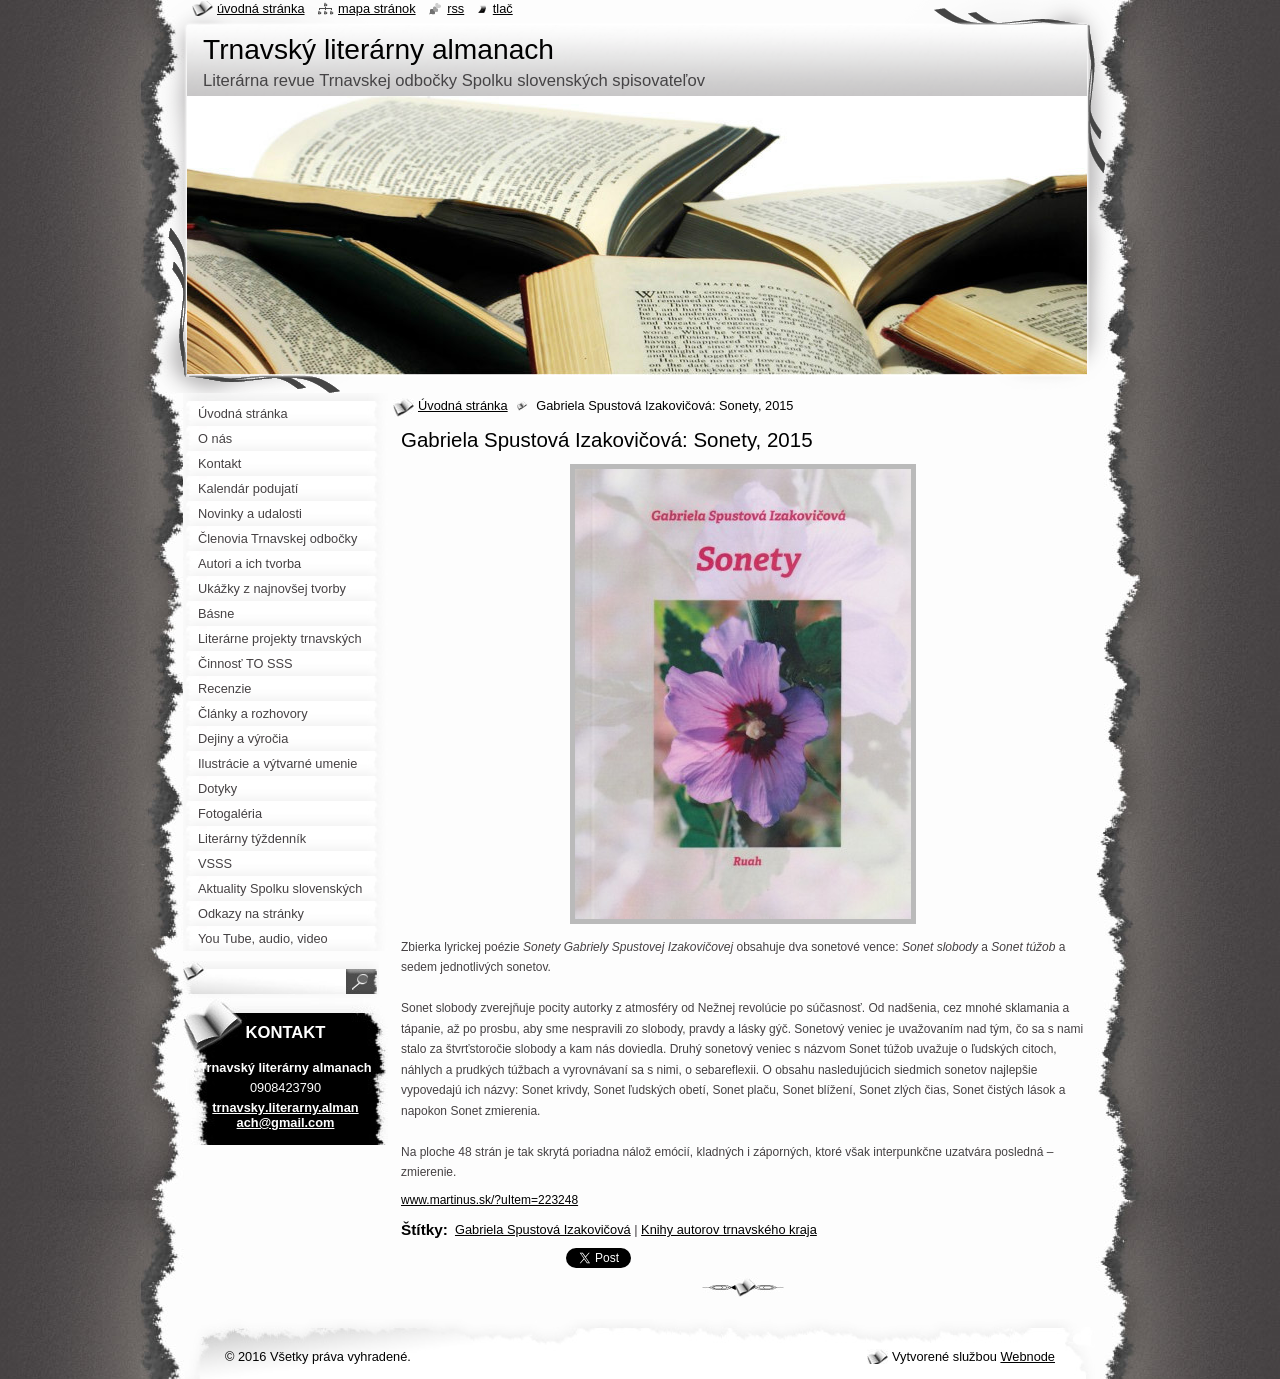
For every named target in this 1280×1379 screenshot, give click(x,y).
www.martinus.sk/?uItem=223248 (489, 1200)
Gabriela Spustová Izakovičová (543, 1229)
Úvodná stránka (463, 405)
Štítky (422, 1229)
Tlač (503, 8)
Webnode (1027, 1356)
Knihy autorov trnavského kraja (729, 1229)
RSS (455, 8)
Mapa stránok (377, 8)
